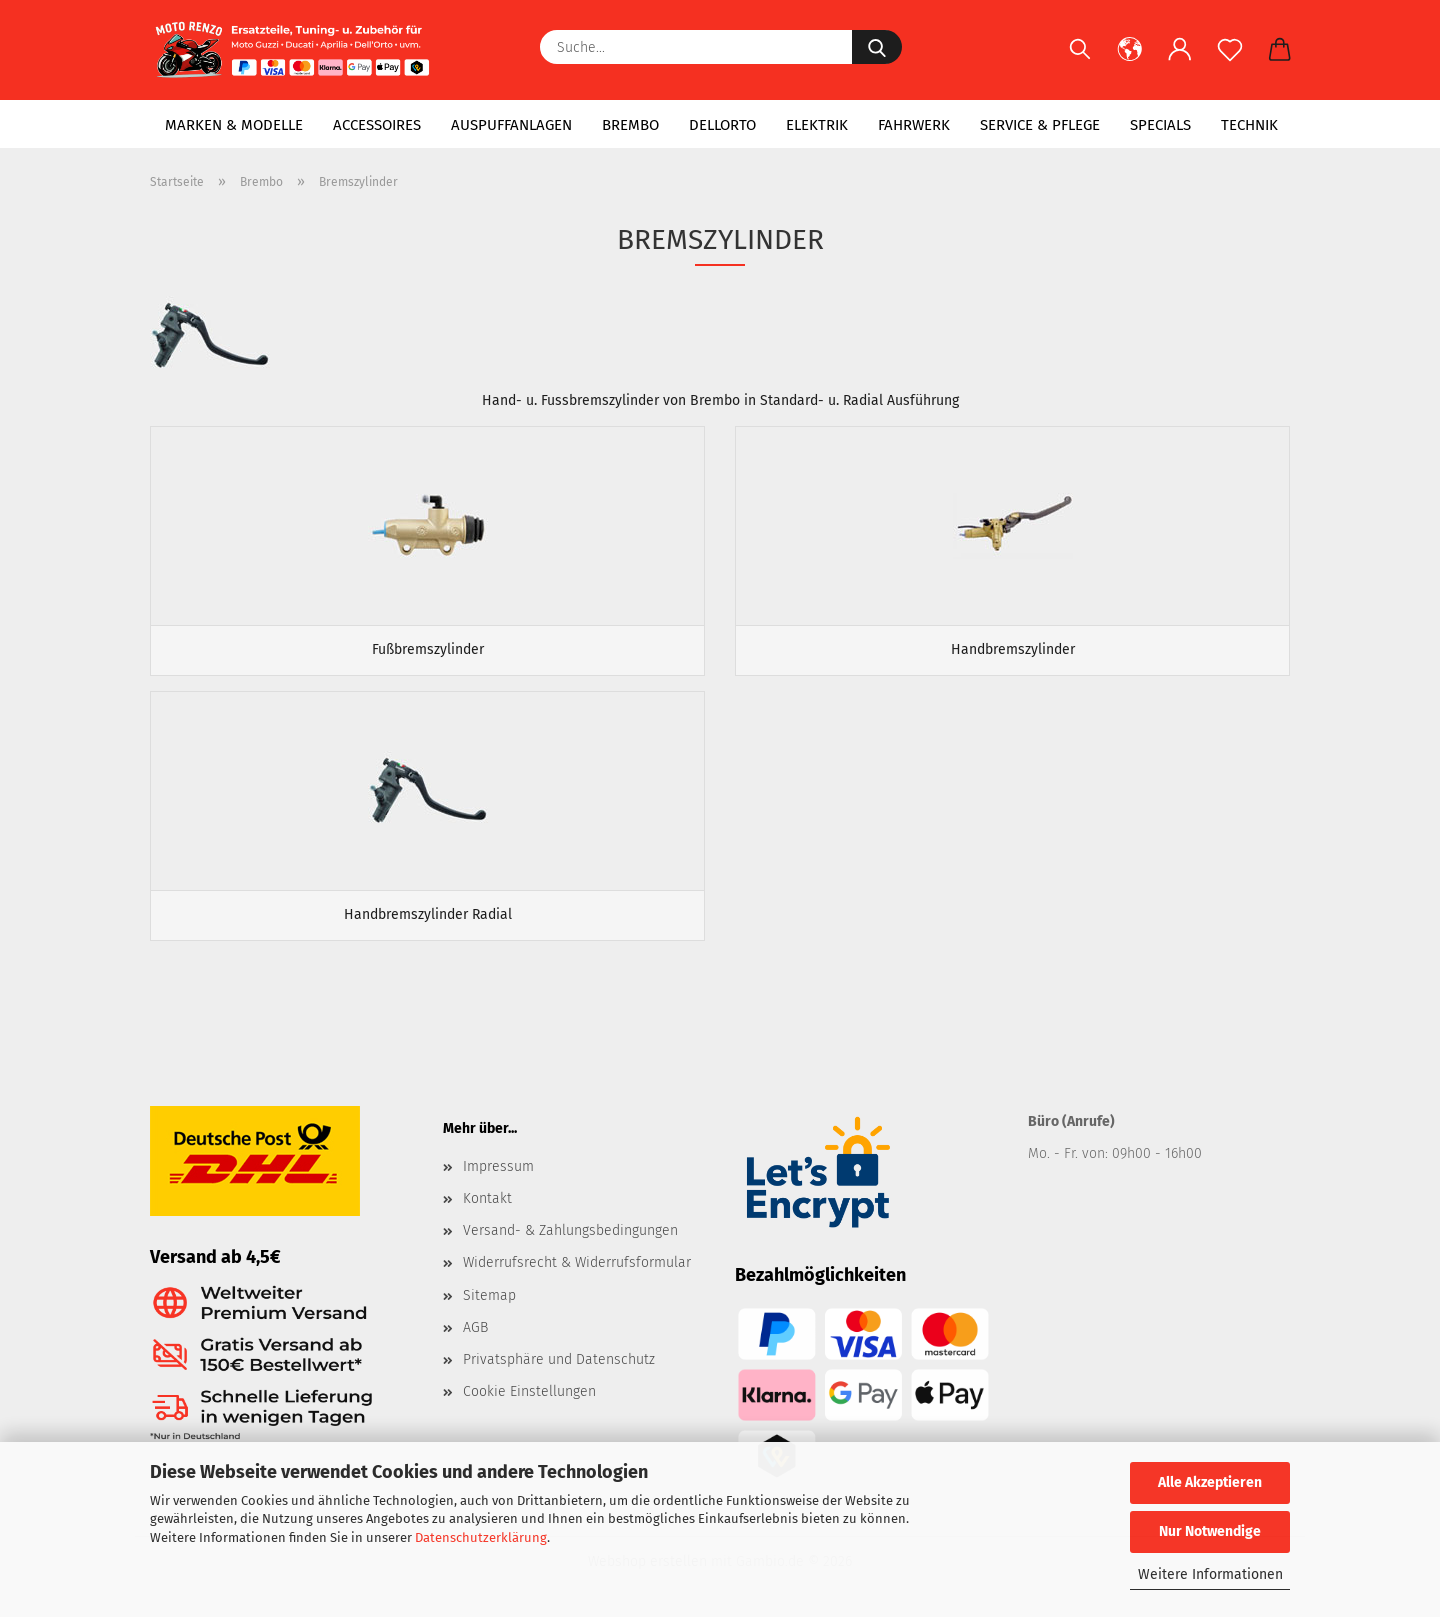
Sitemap (489, 1295)
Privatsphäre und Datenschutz (559, 1359)
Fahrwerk (914, 125)
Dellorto (722, 125)
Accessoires (377, 125)
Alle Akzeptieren (1210, 1482)
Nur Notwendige (1210, 1531)
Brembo (630, 125)
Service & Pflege (1040, 125)
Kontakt (487, 1198)
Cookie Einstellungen (529, 1391)
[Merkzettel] (1230, 60)
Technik (1249, 125)
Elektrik (817, 125)
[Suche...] (877, 47)
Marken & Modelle (234, 125)
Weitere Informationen (1210, 1574)
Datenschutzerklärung (481, 1537)
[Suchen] (1080, 60)
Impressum (498, 1166)
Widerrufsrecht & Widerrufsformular (577, 1262)
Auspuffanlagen (511, 125)
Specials (1160, 125)
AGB (475, 1327)
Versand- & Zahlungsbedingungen (570, 1230)
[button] (1130, 60)
